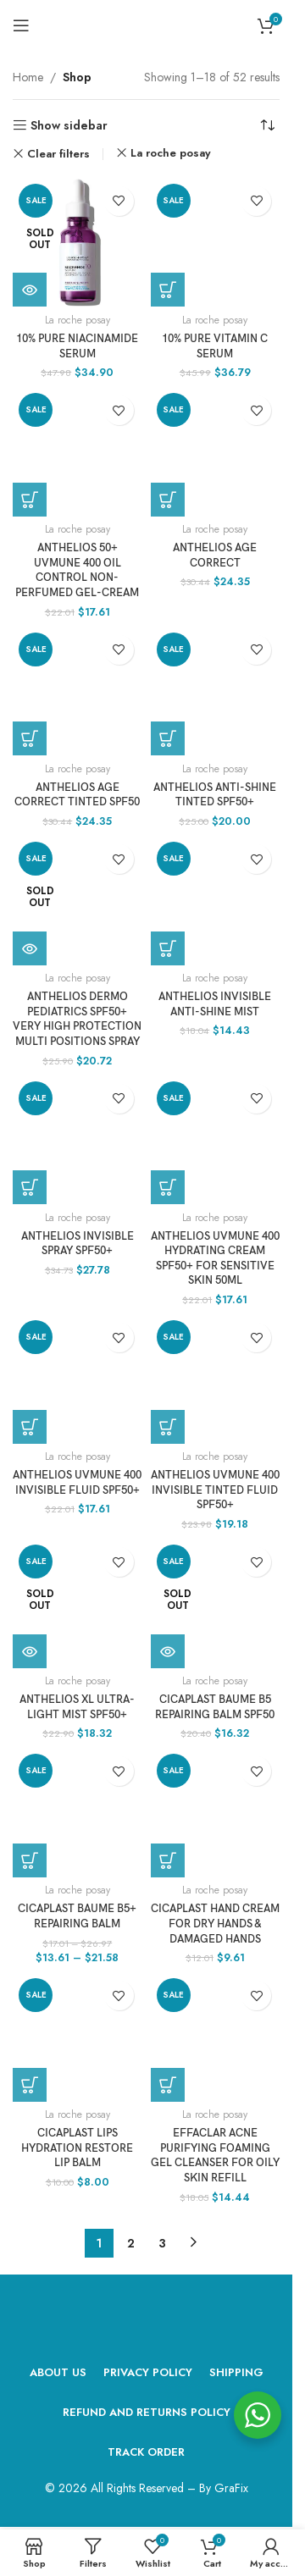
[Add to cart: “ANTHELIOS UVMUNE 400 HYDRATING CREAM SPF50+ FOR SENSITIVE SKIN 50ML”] (168, 1187)
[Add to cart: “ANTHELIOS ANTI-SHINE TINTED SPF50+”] (168, 738)
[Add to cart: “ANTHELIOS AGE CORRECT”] (168, 500)
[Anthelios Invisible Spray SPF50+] (77, 1140)
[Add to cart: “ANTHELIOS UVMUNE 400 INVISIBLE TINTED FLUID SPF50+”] (168, 1427)
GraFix (231, 2487)
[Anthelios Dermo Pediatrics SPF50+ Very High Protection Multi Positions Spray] (77, 900)
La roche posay (77, 319)
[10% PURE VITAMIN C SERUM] (215, 242)
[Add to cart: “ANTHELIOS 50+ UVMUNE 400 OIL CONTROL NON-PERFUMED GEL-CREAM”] (30, 500)
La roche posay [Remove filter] (170, 153)
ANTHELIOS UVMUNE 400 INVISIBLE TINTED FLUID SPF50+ (215, 1490)
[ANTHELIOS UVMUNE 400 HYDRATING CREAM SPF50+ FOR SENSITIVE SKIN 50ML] (215, 1140)
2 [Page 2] (131, 2243)
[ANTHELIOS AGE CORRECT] (215, 452)
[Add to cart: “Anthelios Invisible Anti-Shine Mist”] (168, 948)
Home (28, 77)
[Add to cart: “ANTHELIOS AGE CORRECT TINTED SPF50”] (30, 738)
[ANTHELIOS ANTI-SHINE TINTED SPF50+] (215, 691)
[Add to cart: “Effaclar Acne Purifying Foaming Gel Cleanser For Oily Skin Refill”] (168, 2085)
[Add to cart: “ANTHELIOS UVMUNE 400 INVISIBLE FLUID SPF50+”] (30, 1427)
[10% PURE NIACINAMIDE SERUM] (77, 242)
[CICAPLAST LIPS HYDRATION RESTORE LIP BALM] (77, 2037)
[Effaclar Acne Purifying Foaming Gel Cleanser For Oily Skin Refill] (215, 2037)
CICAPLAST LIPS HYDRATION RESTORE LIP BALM (77, 2148)
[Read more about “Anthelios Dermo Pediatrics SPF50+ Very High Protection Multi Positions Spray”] (30, 948)
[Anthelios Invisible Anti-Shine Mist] (215, 900)
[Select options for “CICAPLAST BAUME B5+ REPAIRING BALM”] (30, 1860)
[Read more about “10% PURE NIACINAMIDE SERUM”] (30, 290)
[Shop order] (267, 125)
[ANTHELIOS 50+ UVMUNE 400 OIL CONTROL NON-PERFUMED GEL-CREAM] (77, 452)
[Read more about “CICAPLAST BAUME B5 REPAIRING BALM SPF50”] (168, 1651)
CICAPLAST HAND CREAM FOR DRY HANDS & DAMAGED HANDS (215, 1924)
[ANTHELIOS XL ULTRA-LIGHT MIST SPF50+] (77, 1603)
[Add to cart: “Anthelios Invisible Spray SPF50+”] (30, 1187)
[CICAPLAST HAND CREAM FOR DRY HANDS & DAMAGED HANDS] (215, 1812)
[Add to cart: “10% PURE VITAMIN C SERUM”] (168, 290)
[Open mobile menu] (21, 25)
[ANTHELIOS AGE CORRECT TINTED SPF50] (77, 691)
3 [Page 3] (162, 2243)
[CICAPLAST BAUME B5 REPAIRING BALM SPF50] (215, 1603)
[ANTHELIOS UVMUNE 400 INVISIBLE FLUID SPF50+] (77, 1379)
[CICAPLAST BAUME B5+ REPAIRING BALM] (77, 1812)
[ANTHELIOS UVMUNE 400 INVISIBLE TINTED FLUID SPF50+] (215, 1379)
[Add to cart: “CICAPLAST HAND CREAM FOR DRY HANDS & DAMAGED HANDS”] (168, 1860)
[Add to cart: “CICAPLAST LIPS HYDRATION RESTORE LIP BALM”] (30, 2085)
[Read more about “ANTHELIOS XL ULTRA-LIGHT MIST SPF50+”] (30, 1651)
